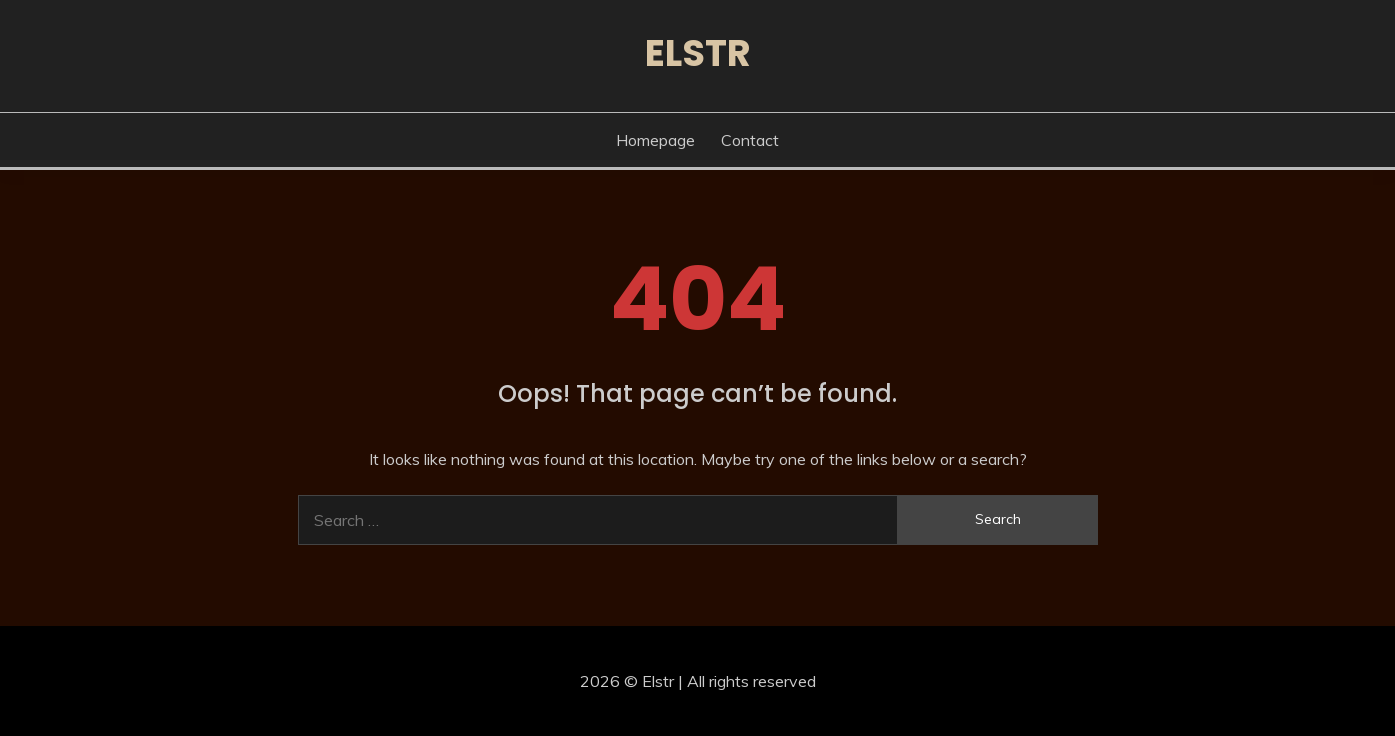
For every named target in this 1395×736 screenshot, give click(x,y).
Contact (750, 140)
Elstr (698, 53)
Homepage (655, 140)
